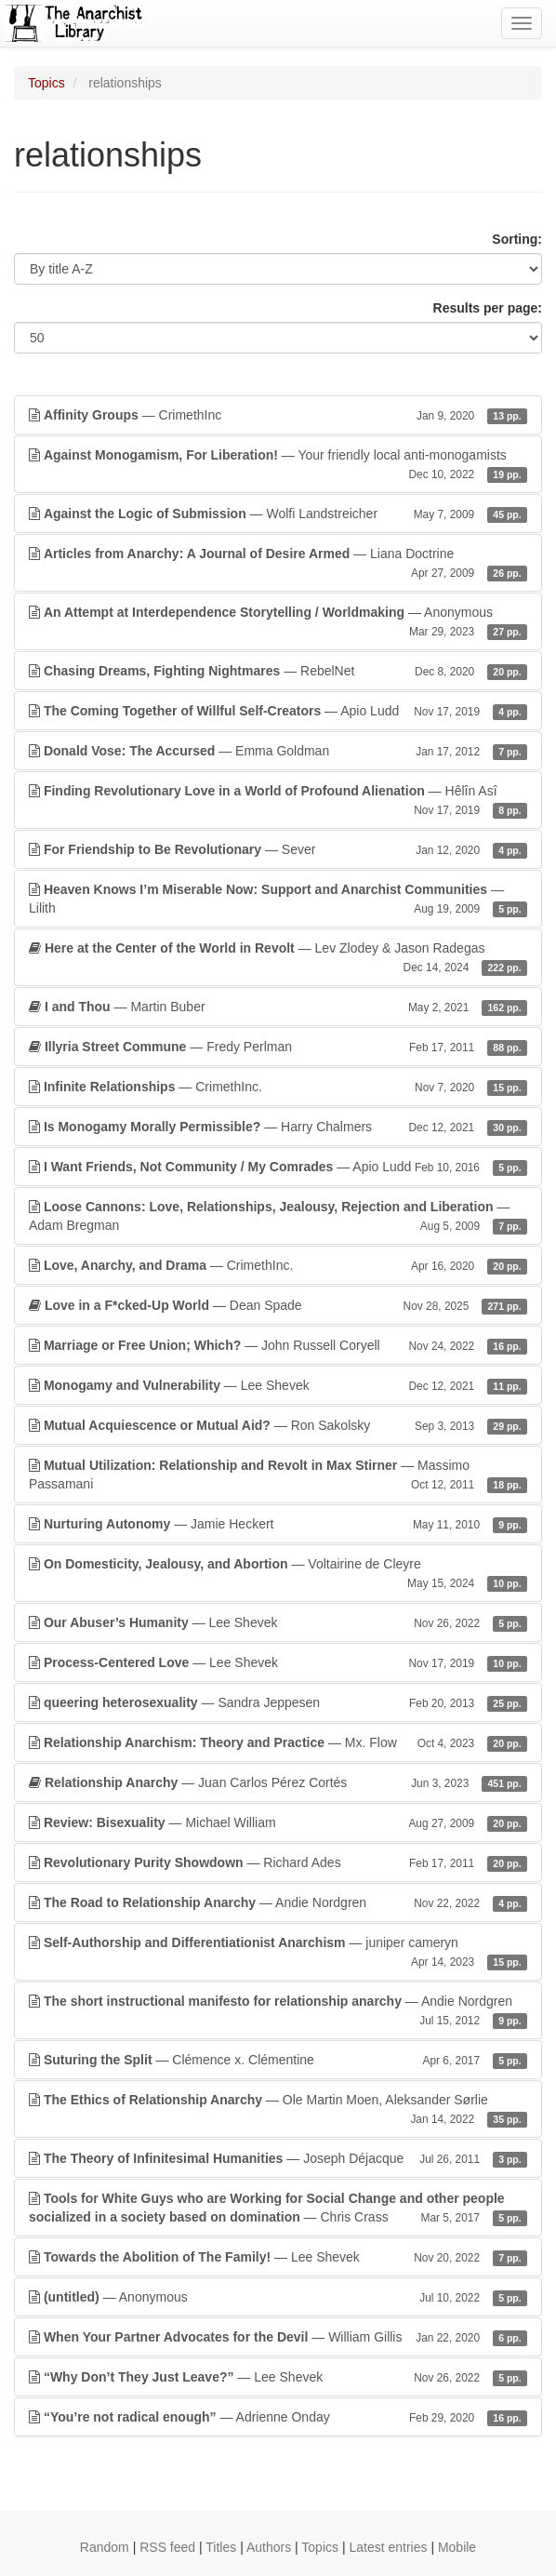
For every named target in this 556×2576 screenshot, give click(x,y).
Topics (46, 82)
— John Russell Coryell (278, 1345)
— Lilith (278, 899)
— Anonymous (278, 622)
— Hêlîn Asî (278, 801)
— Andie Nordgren (278, 1902)
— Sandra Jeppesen (278, 1702)
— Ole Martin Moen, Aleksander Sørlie (278, 2110)
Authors (268, 2547)
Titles (220, 2547)
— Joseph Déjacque (278, 2158)
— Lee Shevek (278, 1385)
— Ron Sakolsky (278, 1425)
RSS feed (167, 2547)
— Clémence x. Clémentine (278, 2059)
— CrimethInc (278, 415)
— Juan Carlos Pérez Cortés (278, 1782)
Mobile (457, 2547)
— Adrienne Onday (278, 2417)
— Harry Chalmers (278, 1126)
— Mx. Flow (278, 1742)
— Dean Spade (278, 1305)
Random (104, 2547)
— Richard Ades (278, 1862)
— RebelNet (278, 670)
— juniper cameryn (278, 1952)
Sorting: (517, 239)
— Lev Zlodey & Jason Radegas (278, 958)
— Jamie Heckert (278, 1524)
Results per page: (487, 307)
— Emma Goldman (278, 750)
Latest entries (388, 2547)
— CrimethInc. (278, 1086)
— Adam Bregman (278, 1217)
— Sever (278, 849)
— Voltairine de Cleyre (278, 1574)
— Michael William (278, 1822)
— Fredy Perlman (278, 1046)
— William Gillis (278, 2337)
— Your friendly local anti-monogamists (278, 465)
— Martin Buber (278, 1006)
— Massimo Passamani (278, 1475)
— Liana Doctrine (278, 563)
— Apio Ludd (278, 710)
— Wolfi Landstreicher (278, 513)
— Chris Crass (278, 2208)
